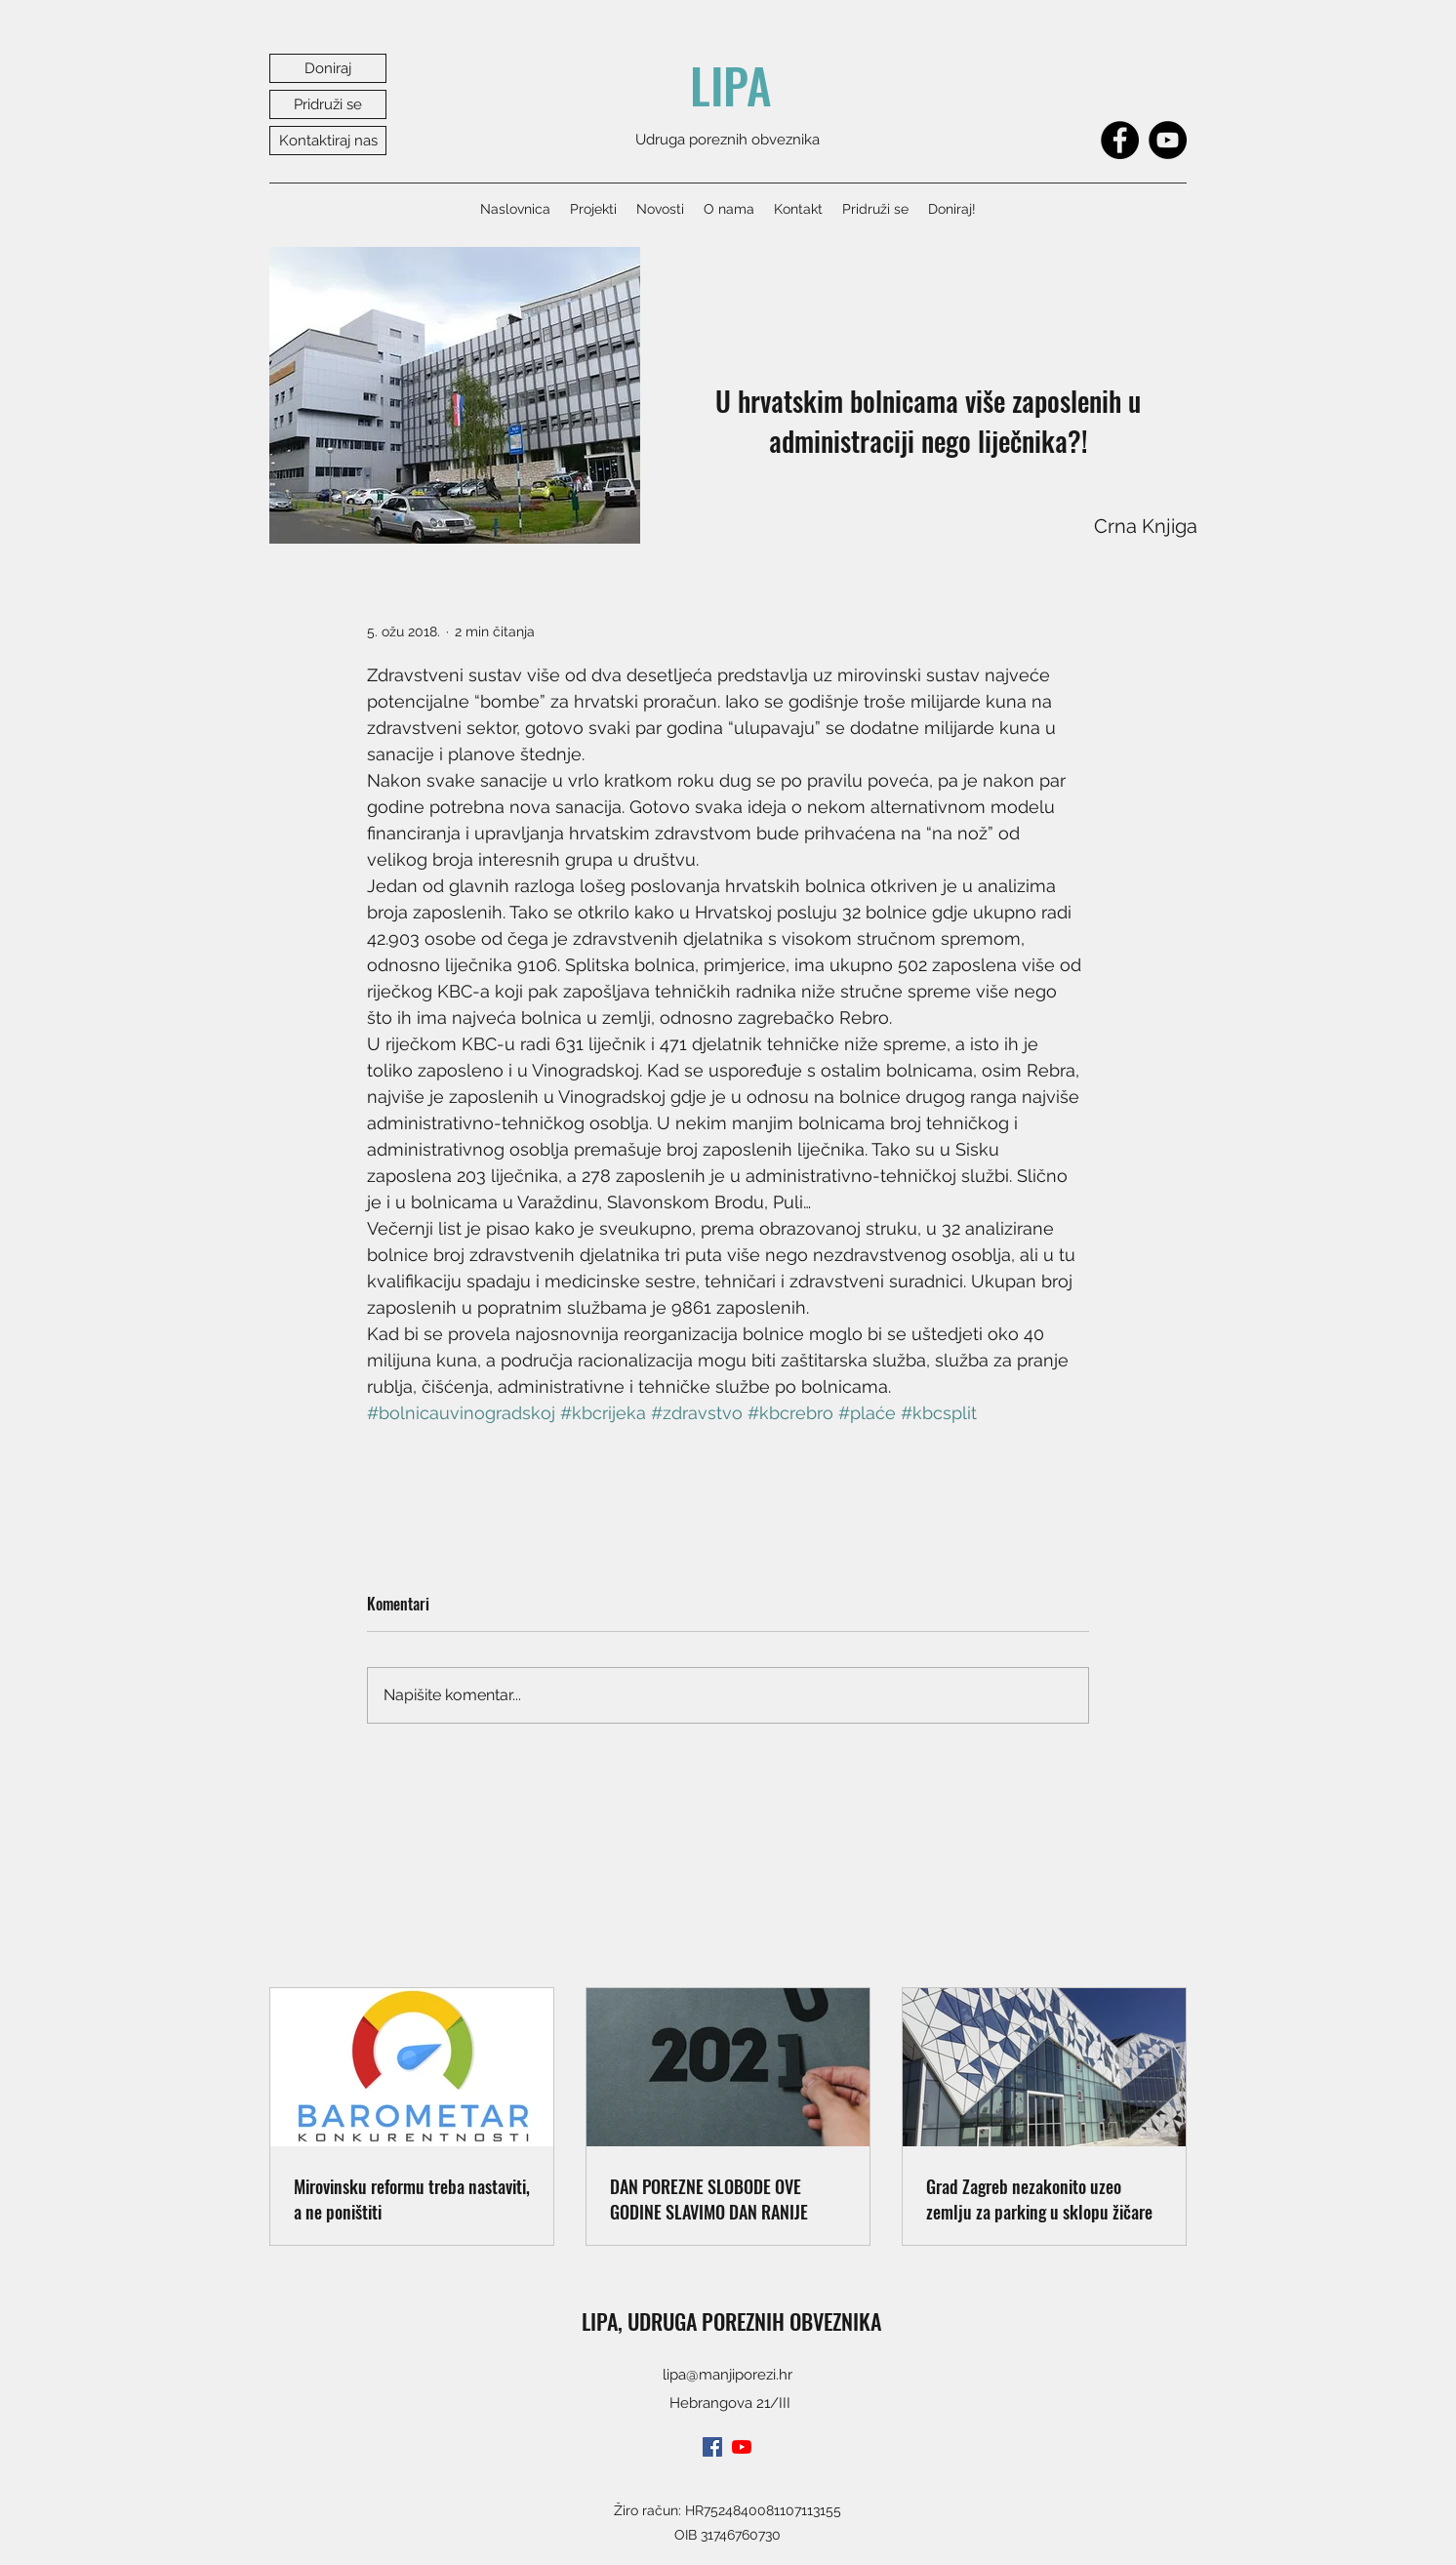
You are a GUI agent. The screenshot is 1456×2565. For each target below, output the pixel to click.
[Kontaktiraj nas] (327, 140)
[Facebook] (1120, 140)
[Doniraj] (327, 68)
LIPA (731, 85)
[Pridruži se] (327, 104)
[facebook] (712, 2447)
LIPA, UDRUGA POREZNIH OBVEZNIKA (731, 2321)
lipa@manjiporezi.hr (727, 2374)
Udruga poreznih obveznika (727, 139)
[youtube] (741, 2447)
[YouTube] (1168, 140)
